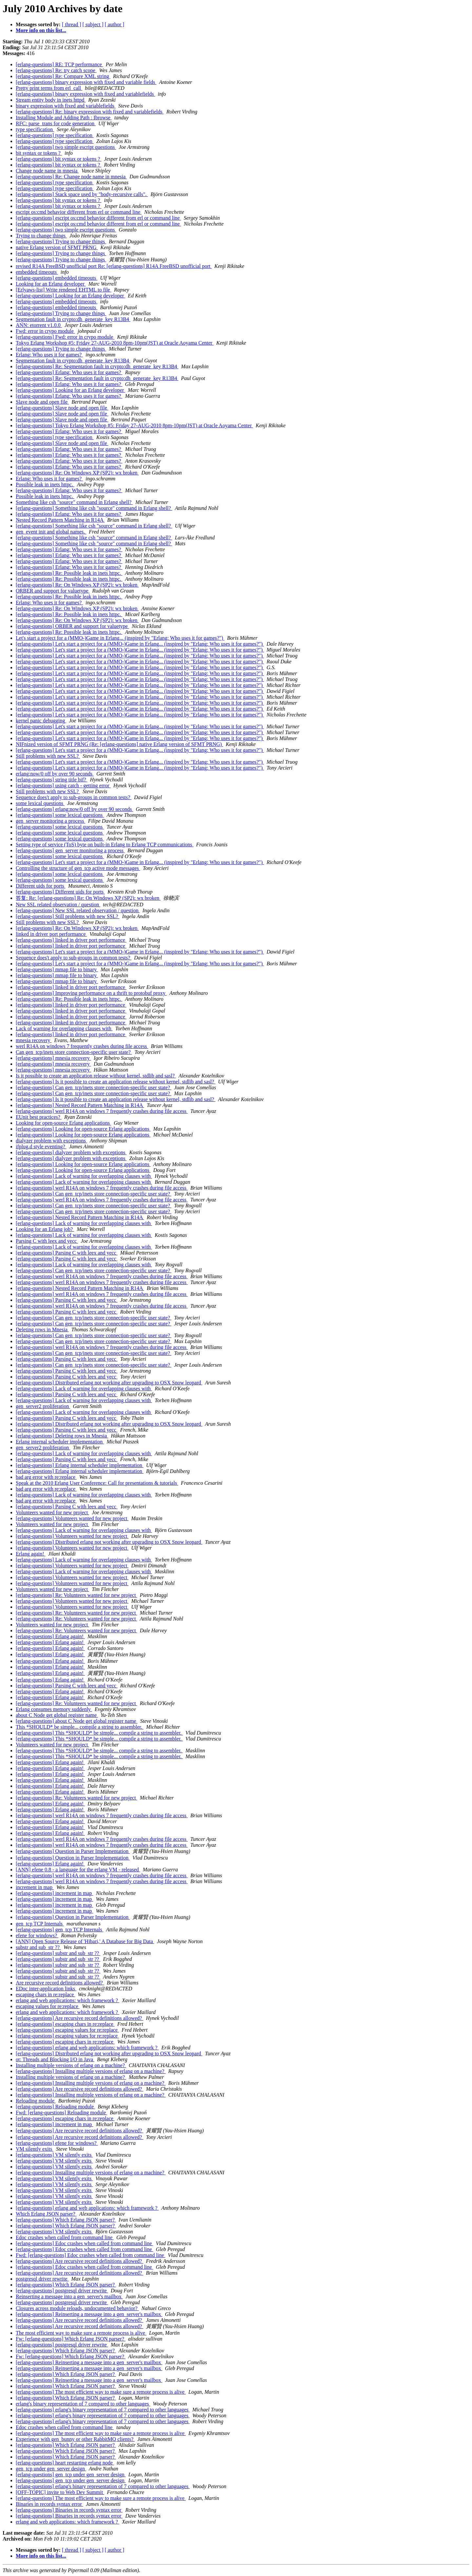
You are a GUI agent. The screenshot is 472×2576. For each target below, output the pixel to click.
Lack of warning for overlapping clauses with (64, 1028)
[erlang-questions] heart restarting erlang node (65, 2462)
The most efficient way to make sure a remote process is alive (81, 2333)
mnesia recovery (33, 1040)
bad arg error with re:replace (46, 1477)
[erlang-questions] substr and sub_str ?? (58, 1953)
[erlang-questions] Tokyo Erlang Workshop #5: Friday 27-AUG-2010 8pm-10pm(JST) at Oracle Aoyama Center (134, 425)
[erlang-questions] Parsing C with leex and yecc (67, 1253)
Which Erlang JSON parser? (46, 2214)
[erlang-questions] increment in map (54, 1893)
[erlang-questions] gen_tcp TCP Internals (60, 1929)
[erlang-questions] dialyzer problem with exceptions (71, 1152)
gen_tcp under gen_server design (51, 2468)
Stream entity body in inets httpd (51, 100)
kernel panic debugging (41, 720)
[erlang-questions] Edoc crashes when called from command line (84, 2243)
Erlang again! (31, 1554)
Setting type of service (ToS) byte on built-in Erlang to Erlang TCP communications (104, 844)
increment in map (35, 1887)
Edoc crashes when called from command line (65, 2237)
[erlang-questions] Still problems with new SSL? (67, 916)
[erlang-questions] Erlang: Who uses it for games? (69, 372)
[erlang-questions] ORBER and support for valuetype (72, 626)
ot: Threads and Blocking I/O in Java (55, 2059)
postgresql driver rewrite (42, 2279)
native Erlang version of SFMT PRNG (57, 247)
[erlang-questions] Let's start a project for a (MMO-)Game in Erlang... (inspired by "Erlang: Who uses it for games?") (140, 644)
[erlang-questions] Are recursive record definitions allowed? (79, 2018)
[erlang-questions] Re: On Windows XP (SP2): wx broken (77, 472)
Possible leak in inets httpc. (45, 484)
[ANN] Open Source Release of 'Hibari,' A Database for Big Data (85, 1941)
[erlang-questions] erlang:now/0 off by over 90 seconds (74, 809)
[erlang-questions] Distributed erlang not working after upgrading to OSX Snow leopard (109, 1382)
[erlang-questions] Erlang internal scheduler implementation (80, 1465)
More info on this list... (41, 30)
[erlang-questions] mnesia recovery (53, 1058)
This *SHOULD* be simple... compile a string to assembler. (80, 1727)
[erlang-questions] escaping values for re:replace (67, 2030)
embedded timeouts (37, 272)
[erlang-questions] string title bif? (52, 779)
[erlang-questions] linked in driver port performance (71, 940)
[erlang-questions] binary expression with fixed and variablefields (85, 94)
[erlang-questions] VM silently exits (54, 2155)
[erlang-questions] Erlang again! (50, 1636)
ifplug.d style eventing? (41, 1146)
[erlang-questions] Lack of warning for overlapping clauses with (84, 1176)
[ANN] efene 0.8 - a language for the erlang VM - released (78, 1869)
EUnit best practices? (39, 1117)
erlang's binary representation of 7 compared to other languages (83, 2403)
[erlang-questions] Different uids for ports (60, 892)
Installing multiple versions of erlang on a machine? (71, 2065)
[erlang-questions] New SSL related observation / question (78, 910)
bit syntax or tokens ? (39, 153)
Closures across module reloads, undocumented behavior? (77, 2308)
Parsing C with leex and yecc (47, 1241)
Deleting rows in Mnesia (42, 1329)
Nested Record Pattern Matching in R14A (60, 520)
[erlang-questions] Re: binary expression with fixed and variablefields (90, 111)
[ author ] (115, 24)
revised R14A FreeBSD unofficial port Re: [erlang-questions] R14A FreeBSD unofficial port (114, 266)
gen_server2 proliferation (43, 1406)
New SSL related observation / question (58, 904)
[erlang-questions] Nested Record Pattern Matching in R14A (80, 1105)
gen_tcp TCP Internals (40, 1923)
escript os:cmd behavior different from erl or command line (79, 212)
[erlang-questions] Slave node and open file (62, 408)
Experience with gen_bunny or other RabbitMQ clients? (75, 2439)
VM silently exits (34, 2149)
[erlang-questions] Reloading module (55, 2106)
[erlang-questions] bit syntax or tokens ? (58, 159)
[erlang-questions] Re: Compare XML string (63, 76)
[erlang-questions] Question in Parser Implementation (73, 1851)
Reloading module (36, 2100)
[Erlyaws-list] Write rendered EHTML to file (63, 289)
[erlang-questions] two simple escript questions (66, 147)
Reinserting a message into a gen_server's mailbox (69, 2296)
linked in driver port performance (51, 934)
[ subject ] (93, 24)
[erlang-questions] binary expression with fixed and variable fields (86, 82)
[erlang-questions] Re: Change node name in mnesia (71, 176)
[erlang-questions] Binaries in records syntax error (69, 2510)
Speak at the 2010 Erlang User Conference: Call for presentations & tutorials (97, 1483)
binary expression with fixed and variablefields (66, 106)
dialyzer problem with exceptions (51, 1140)
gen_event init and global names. (51, 531)
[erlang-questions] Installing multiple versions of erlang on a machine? (91, 2071)
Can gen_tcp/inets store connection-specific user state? (74, 1052)
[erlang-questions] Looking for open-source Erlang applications (83, 1129)
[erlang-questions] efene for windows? (57, 2143)
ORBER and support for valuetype (52, 591)
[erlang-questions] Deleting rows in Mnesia (62, 1436)
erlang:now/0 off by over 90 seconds (55, 773)
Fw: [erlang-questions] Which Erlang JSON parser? (71, 2339)
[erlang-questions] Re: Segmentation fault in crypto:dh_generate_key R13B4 (97, 366)
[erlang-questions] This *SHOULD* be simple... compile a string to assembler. (99, 1733)
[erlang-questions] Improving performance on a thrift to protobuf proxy (91, 993)
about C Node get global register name (57, 1715)
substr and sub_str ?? (38, 1947)
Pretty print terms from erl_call (49, 88)
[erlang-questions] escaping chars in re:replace (65, 2024)
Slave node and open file (42, 402)
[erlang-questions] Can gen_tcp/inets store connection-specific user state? (93, 1087)
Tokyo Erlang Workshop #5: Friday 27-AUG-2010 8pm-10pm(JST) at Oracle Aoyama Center (115, 343)
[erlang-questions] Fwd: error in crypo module (65, 337)
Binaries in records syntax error (49, 2504)
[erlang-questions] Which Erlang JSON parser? (66, 2220)
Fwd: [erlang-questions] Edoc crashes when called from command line (90, 2255)
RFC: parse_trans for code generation (56, 123)
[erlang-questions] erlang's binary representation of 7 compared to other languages (103, 2409)
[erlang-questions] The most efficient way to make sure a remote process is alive (101, 2392)
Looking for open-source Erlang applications (63, 1123)
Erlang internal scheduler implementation (60, 1441)
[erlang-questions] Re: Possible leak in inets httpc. (69, 573)
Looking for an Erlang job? (45, 1229)
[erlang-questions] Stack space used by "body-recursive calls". (82, 194)
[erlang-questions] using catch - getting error (63, 785)
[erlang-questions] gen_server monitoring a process (70, 850)
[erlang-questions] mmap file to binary (57, 969)
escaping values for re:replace (48, 2006)
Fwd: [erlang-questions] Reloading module (61, 2112)
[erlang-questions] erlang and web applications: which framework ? (87, 2047)
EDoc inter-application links (46, 1988)
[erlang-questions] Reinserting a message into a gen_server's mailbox (89, 2314)
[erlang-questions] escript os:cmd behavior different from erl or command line (98, 218)
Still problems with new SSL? (48, 756)
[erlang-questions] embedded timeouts (56, 278)
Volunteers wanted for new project (52, 1512)
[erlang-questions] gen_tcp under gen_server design (71, 2474)
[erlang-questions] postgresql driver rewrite (62, 2290)
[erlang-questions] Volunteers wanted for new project (72, 1518)
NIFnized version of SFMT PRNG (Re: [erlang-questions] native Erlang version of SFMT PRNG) (119, 744)
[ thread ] (71, 24)
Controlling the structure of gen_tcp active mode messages (78, 868)
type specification (35, 129)
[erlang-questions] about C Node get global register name (76, 1721)
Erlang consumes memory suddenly (54, 1709)
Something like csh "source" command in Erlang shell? (74, 502)
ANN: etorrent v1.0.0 (39, 325)
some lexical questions (40, 803)
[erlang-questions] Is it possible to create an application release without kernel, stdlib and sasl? (115, 1081)
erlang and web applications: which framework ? (67, 2000)
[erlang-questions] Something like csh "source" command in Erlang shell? (94, 508)
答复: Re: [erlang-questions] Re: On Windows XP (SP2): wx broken (88, 898)
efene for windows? (37, 1935)
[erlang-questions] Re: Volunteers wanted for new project (76, 1595)
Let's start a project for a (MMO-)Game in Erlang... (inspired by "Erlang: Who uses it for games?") (120, 638)
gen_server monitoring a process (50, 821)
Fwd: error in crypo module (45, 331)
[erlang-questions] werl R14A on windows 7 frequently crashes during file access (102, 1111)
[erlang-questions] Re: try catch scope (56, 70)
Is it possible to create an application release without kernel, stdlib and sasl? (96, 1075)
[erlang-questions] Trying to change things (61, 241)
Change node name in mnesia (47, 170)
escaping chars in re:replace (45, 1994)
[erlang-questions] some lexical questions (60, 815)
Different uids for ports (41, 886)
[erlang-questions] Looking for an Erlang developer (70, 295)
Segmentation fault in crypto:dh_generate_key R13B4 (73, 319)
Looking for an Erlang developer (51, 284)
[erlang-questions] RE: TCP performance (59, 64)
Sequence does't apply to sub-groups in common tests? (73, 797)
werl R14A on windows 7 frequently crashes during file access (82, 1046)
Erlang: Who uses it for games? (49, 354)
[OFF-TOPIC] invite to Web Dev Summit (60, 2492)
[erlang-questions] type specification (55, 135)
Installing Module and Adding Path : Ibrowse (64, 117)
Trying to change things (41, 235)
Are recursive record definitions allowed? (60, 1982)
